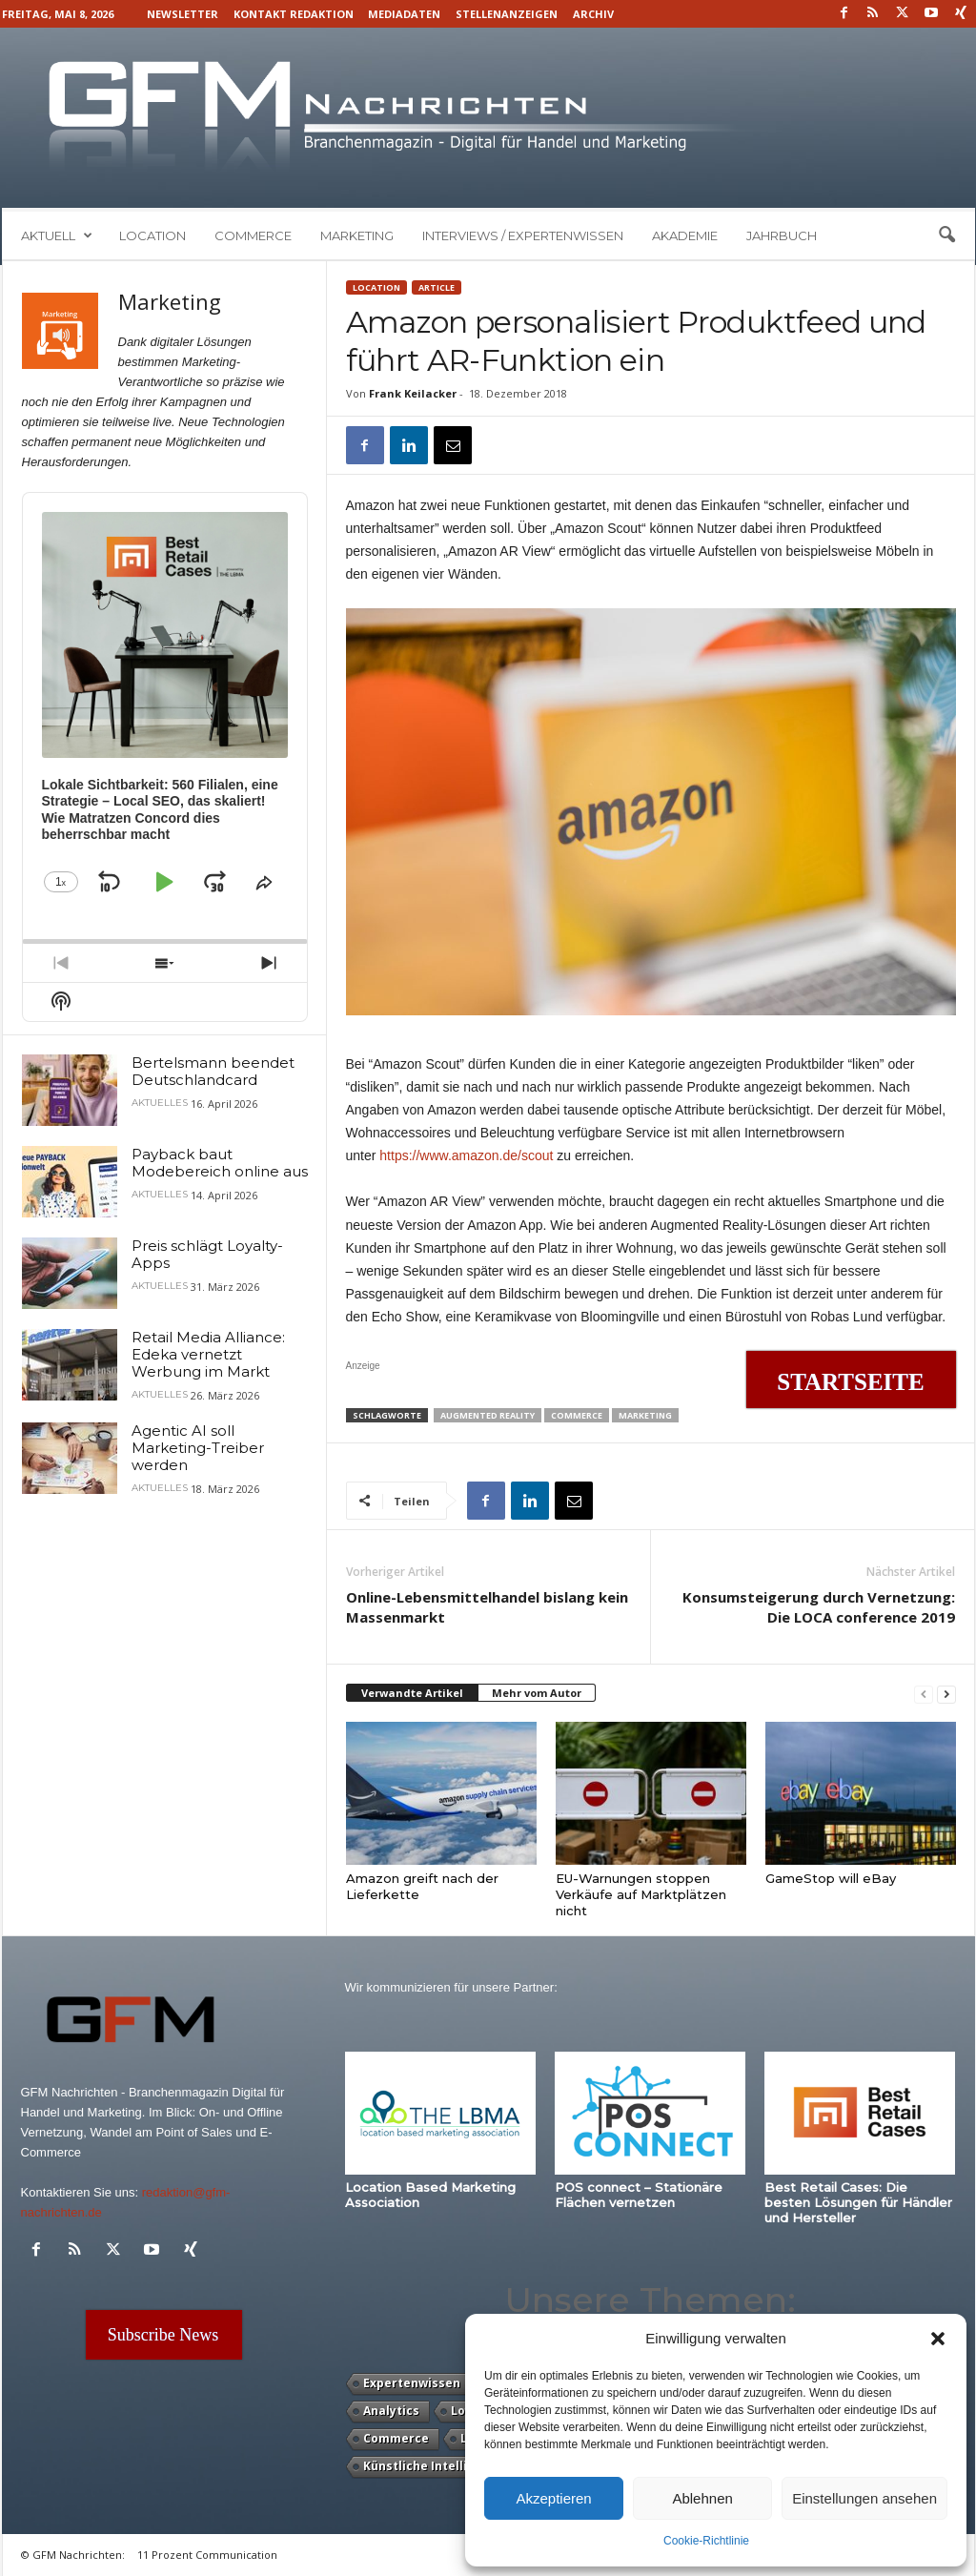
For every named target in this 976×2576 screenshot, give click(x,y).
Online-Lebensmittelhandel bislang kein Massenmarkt (487, 1606)
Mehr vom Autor (536, 1693)
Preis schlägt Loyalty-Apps (207, 1254)
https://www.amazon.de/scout (466, 1155)
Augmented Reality (487, 1415)
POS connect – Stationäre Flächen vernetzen (638, 2194)
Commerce (253, 235)
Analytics (391, 2410)
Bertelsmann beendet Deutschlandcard (213, 1071)
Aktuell (56, 235)
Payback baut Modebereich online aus (220, 1162)
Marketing (357, 235)
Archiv (593, 14)
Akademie (685, 235)
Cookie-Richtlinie (706, 2540)
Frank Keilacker (413, 393)
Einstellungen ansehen (864, 2498)
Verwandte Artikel (412, 1693)
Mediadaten (404, 14)
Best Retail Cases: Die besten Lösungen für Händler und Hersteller (858, 2202)
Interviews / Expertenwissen (522, 235)
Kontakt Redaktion (294, 14)
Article (436, 287)
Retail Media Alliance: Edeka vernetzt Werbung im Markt (208, 1354)
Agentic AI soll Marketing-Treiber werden (198, 1447)
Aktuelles (160, 1103)
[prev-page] (923, 1694)
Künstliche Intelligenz (430, 2466)
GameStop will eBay (830, 1878)
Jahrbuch (781, 235)
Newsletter (182, 14)
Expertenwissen (411, 2383)
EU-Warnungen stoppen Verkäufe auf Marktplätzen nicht (641, 1894)
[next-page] (946, 1694)
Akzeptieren (553, 2498)
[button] (937, 2338)
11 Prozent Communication (207, 2554)
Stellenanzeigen (507, 14)
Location (152, 235)
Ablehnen (702, 2498)
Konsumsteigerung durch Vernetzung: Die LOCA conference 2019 (818, 1606)
